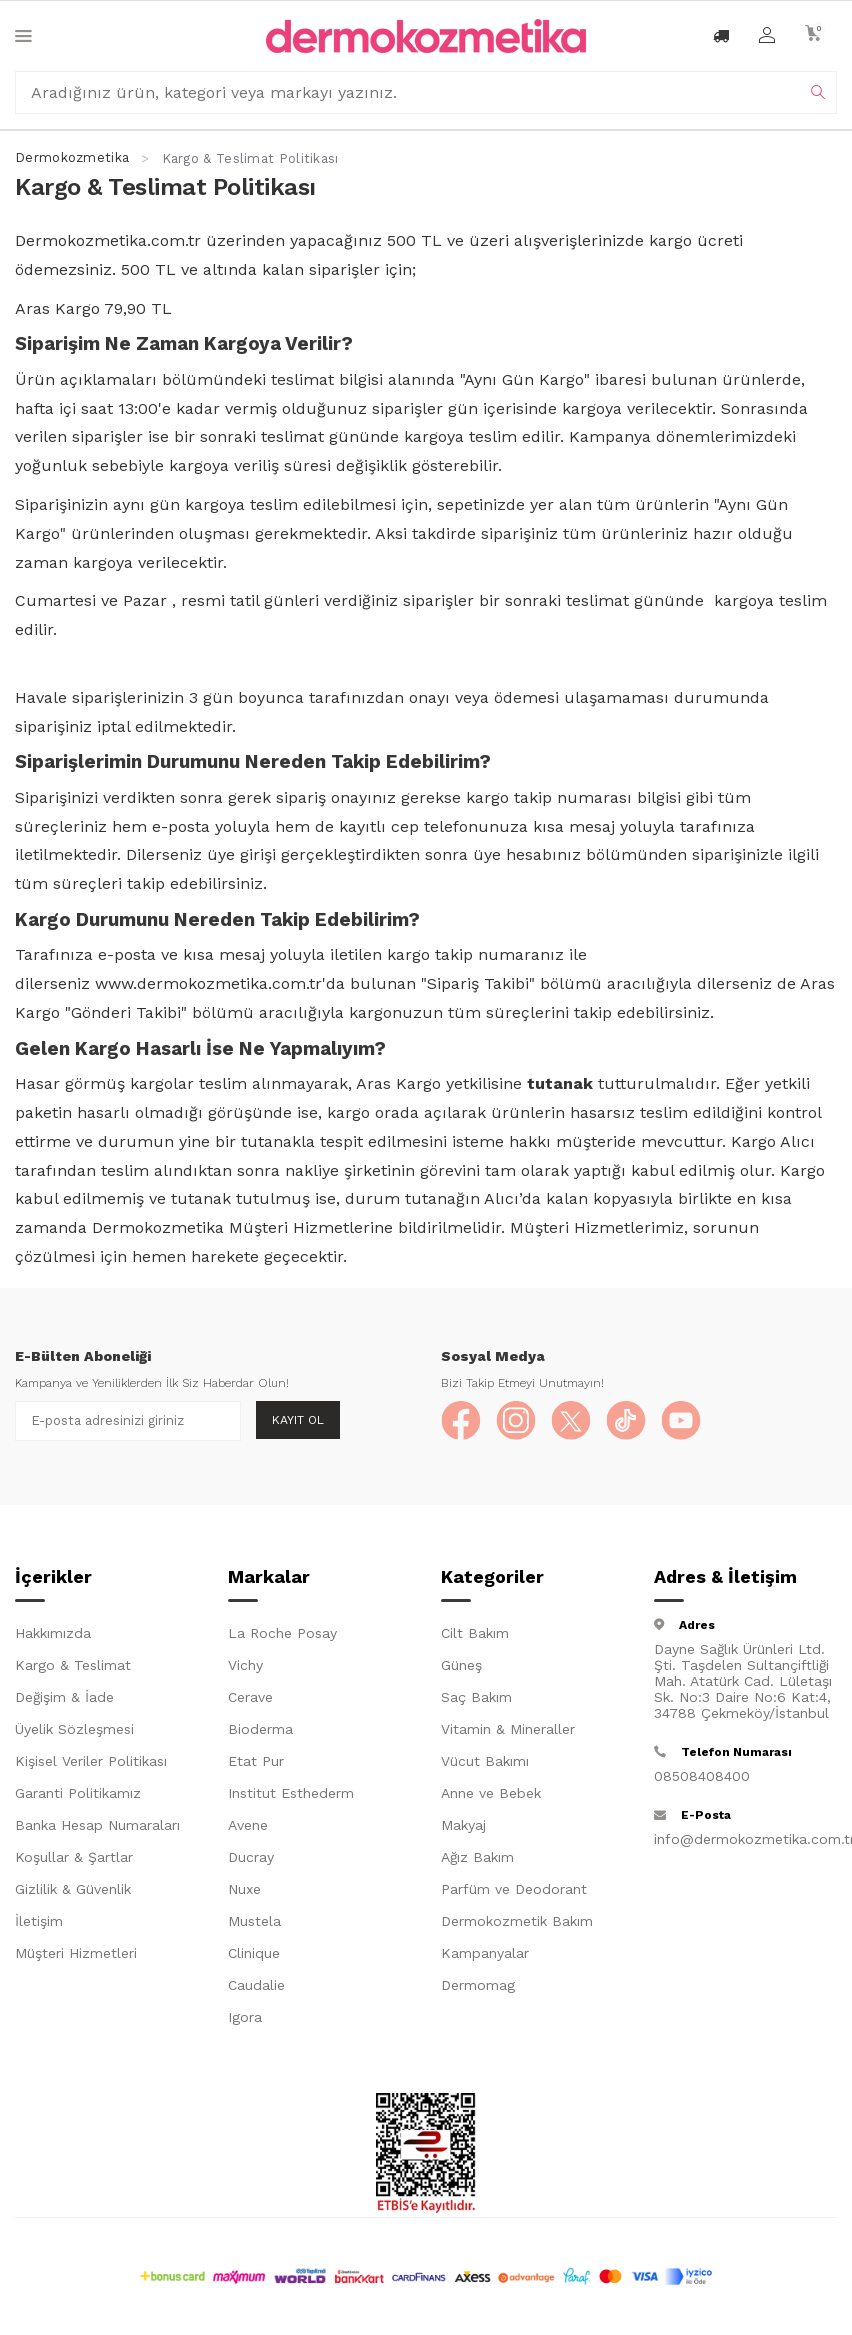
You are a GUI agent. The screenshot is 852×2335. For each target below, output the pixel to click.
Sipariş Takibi (478, 983)
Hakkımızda (53, 1633)
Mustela (254, 1921)
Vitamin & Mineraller (508, 1729)
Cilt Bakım (475, 1633)
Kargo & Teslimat (73, 1665)
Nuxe (244, 1889)
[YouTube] (681, 1421)
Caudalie (256, 1985)
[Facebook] (461, 1421)
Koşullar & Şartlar (74, 1857)
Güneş (461, 1665)
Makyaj (463, 1825)
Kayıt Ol (298, 1420)
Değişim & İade (64, 1697)
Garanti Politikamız (78, 1793)
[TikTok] (626, 1421)
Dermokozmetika (72, 158)
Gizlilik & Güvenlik (73, 1889)
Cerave (250, 1697)
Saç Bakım (476, 1697)
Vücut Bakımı (485, 1761)
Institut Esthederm (291, 1793)
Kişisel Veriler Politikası (91, 1761)
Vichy (245, 1665)
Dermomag (478, 1985)
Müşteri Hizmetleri (76, 1953)
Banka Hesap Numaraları (97, 1825)
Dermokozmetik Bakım (517, 1921)
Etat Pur (256, 1761)
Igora (245, 2017)
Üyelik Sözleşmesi (74, 1729)
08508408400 (702, 1776)
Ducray (251, 1857)
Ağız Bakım (477, 1857)
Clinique (254, 1953)
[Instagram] (516, 1421)
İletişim (39, 1921)
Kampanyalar (485, 1953)
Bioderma (260, 1729)
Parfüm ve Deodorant (514, 1889)
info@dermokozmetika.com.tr (745, 1839)
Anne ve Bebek (491, 1793)
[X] (571, 1421)
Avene (248, 1825)
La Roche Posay (282, 1633)
